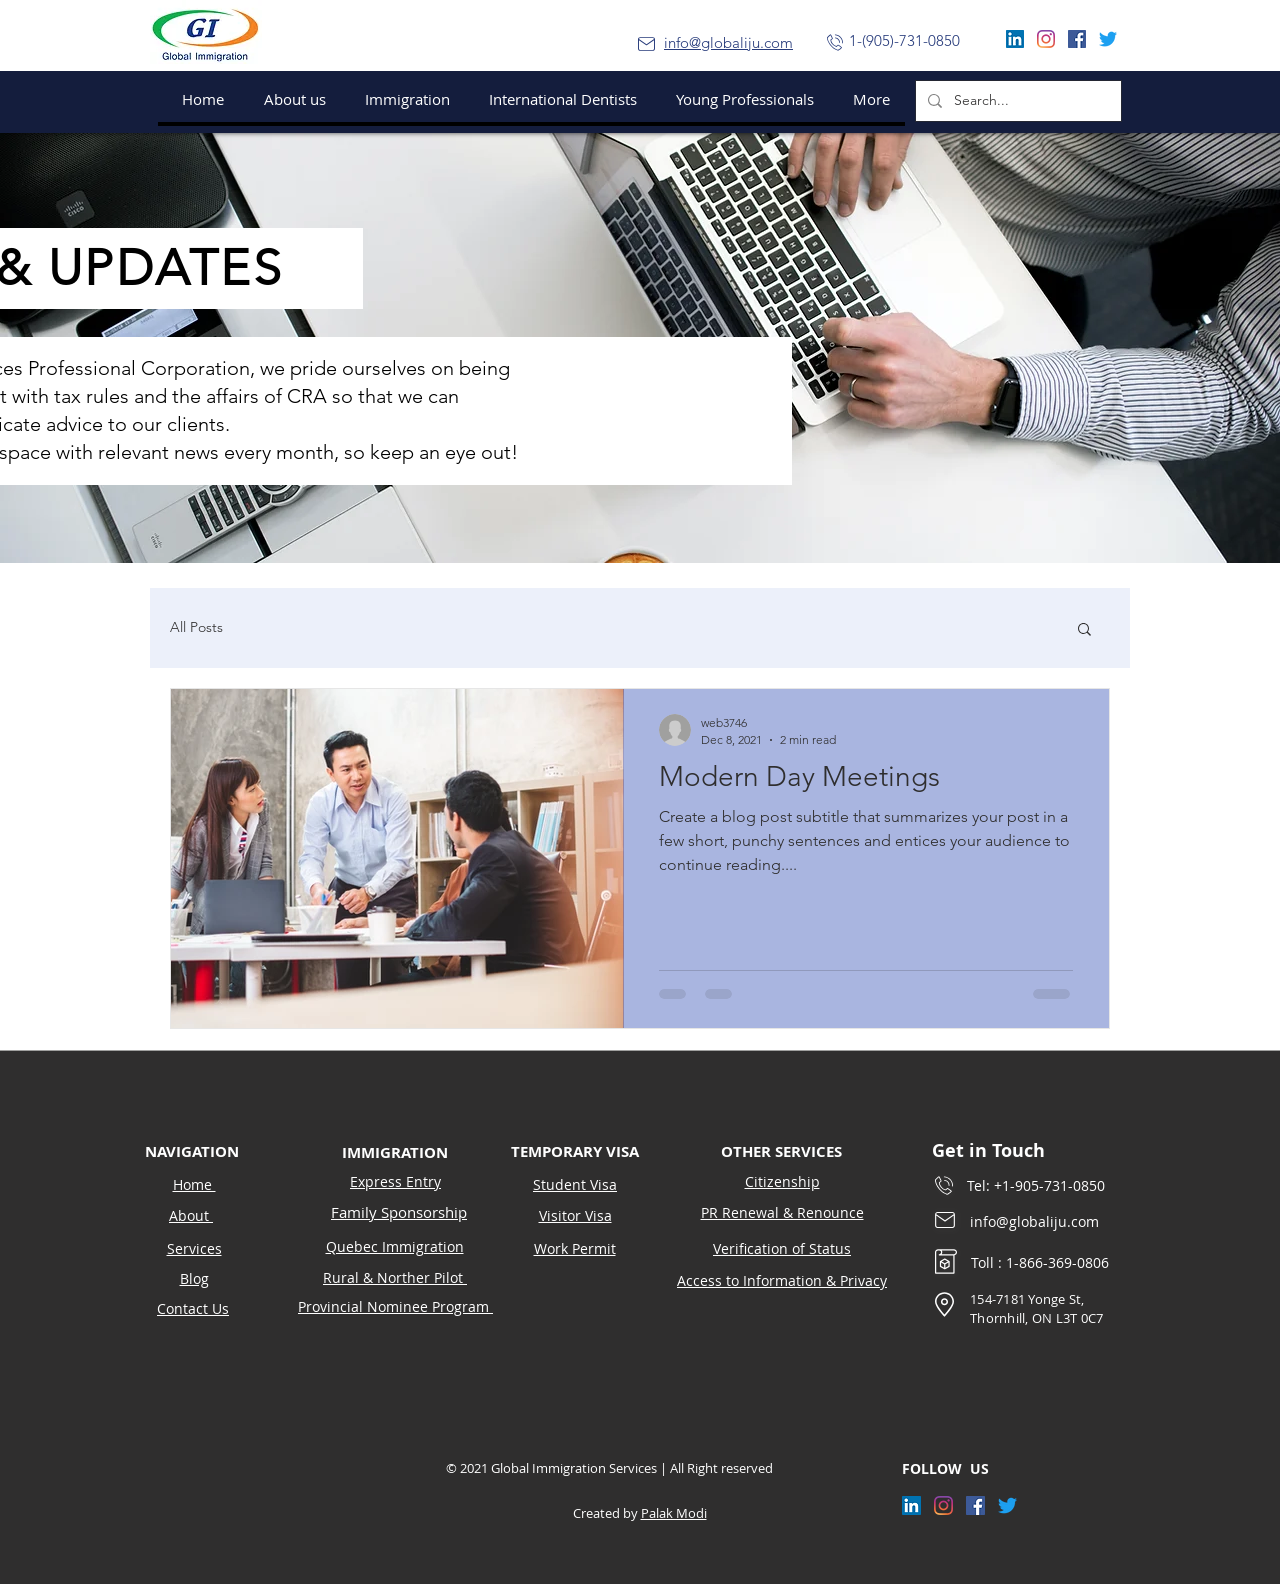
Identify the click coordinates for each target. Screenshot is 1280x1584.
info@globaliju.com (728, 42)
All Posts (196, 627)
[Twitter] (1108, 39)
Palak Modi (674, 1513)
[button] (403, 99)
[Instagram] (1046, 39)
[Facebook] (1077, 39)
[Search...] (1016, 101)
